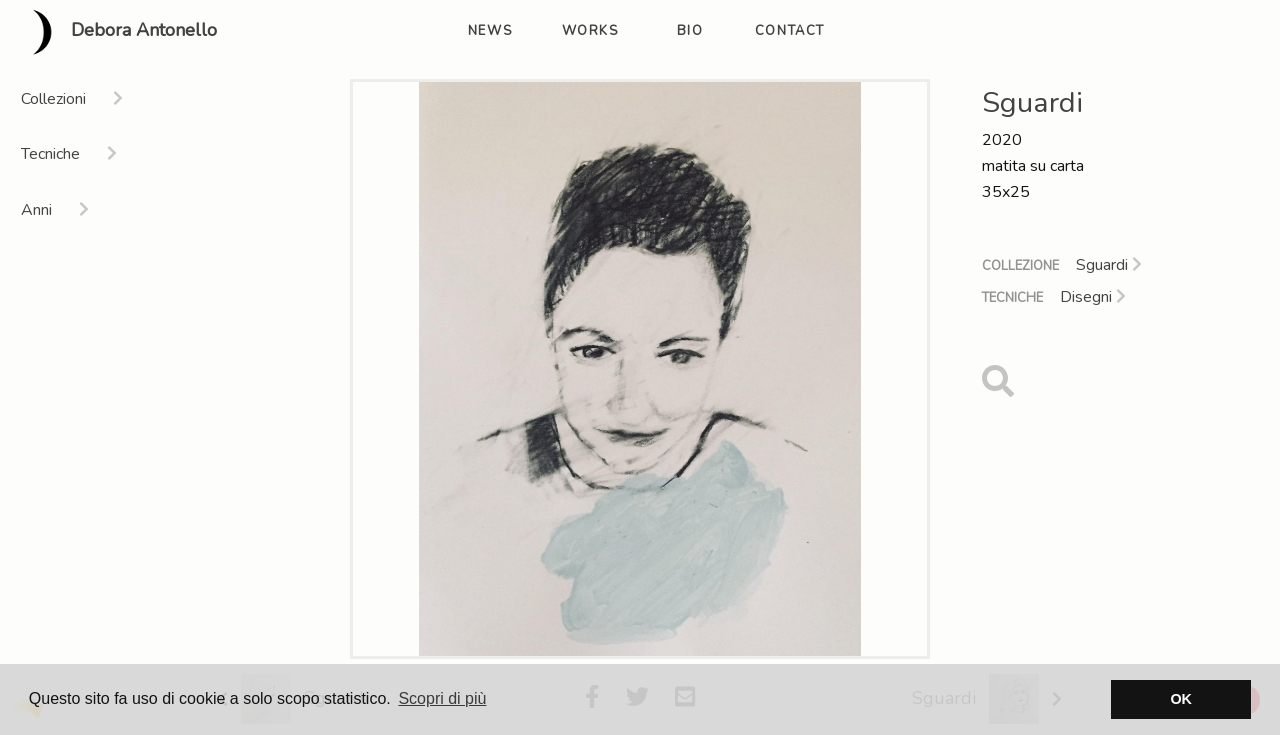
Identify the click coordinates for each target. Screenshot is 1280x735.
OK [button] (1181, 699)
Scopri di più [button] (442, 698)
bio (690, 31)
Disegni (1093, 297)
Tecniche (1012, 298)
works (590, 31)
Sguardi (1109, 265)
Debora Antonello (116, 32)
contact (790, 31)
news (490, 31)
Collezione (1020, 266)
